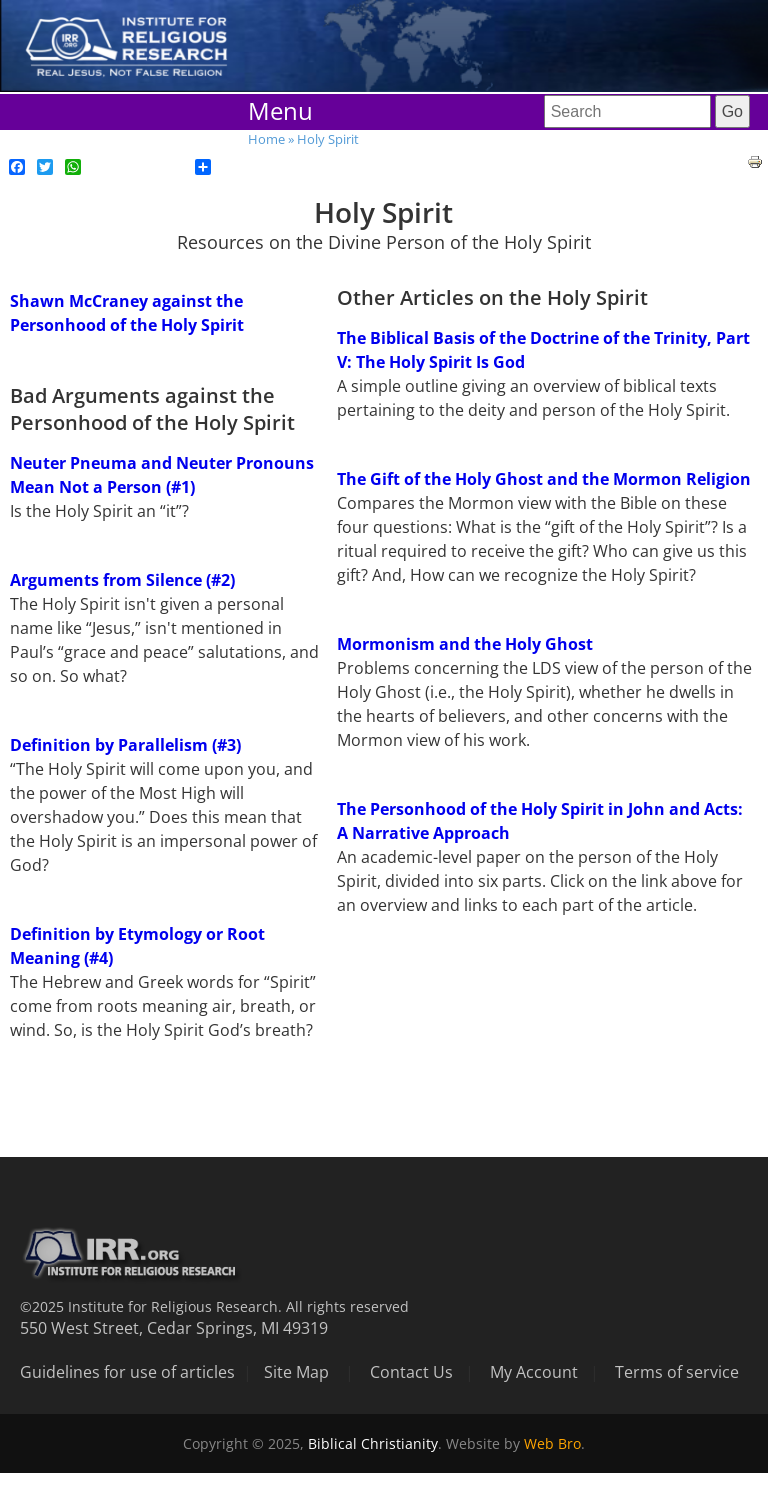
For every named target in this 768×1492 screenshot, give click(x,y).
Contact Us (411, 1372)
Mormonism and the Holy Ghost (465, 644)
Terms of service (677, 1372)
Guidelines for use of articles (127, 1372)
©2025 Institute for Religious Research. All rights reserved (214, 1306)
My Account (534, 1372)
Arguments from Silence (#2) (122, 580)
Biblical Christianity (373, 1443)
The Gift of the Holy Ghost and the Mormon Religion (544, 479)
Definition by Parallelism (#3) (125, 745)
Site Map (296, 1372)
